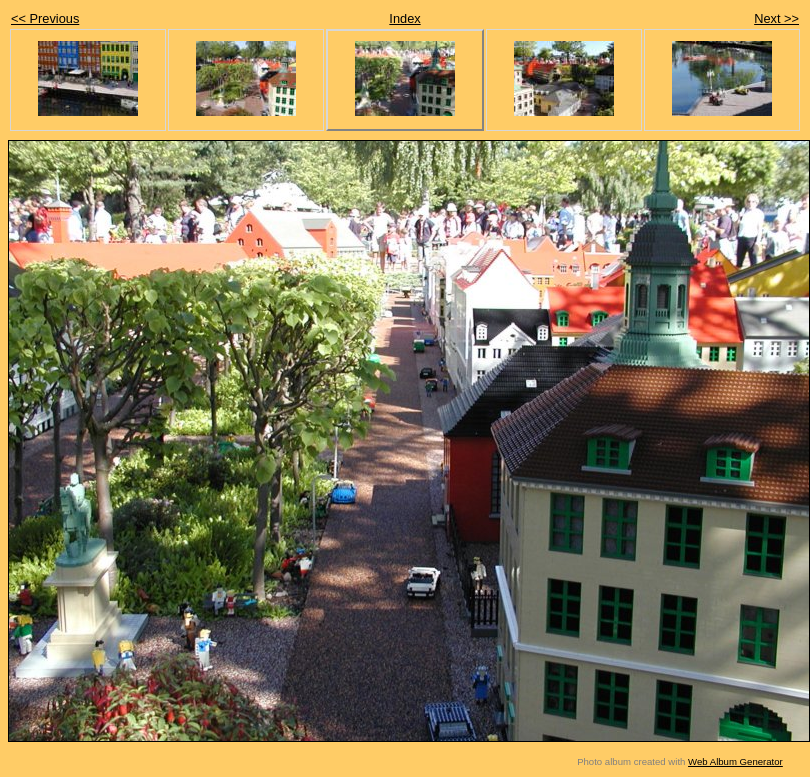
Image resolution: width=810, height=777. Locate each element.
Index (404, 18)
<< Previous (45, 18)
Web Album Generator (735, 761)
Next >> (776, 18)
